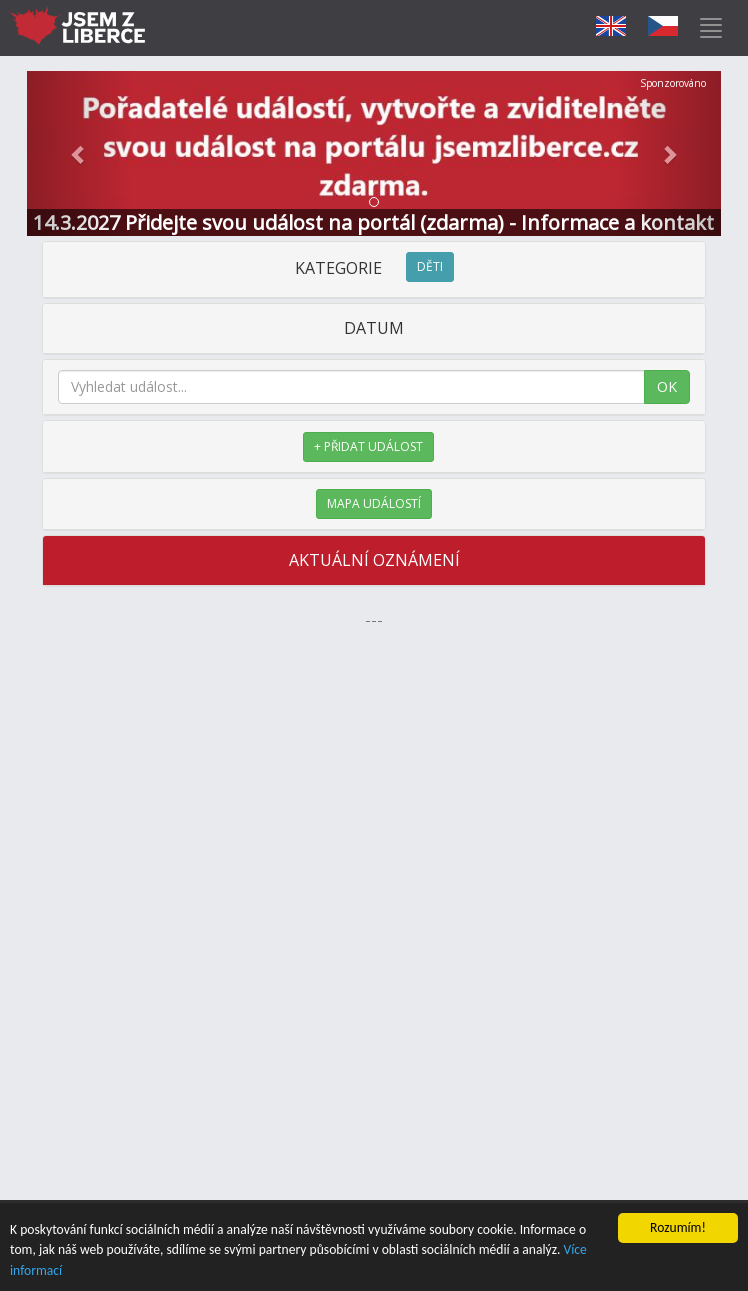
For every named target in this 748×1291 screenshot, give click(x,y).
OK (667, 386)
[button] (79, 153)
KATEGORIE (374, 268)
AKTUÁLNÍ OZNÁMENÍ (374, 560)
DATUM (374, 328)
